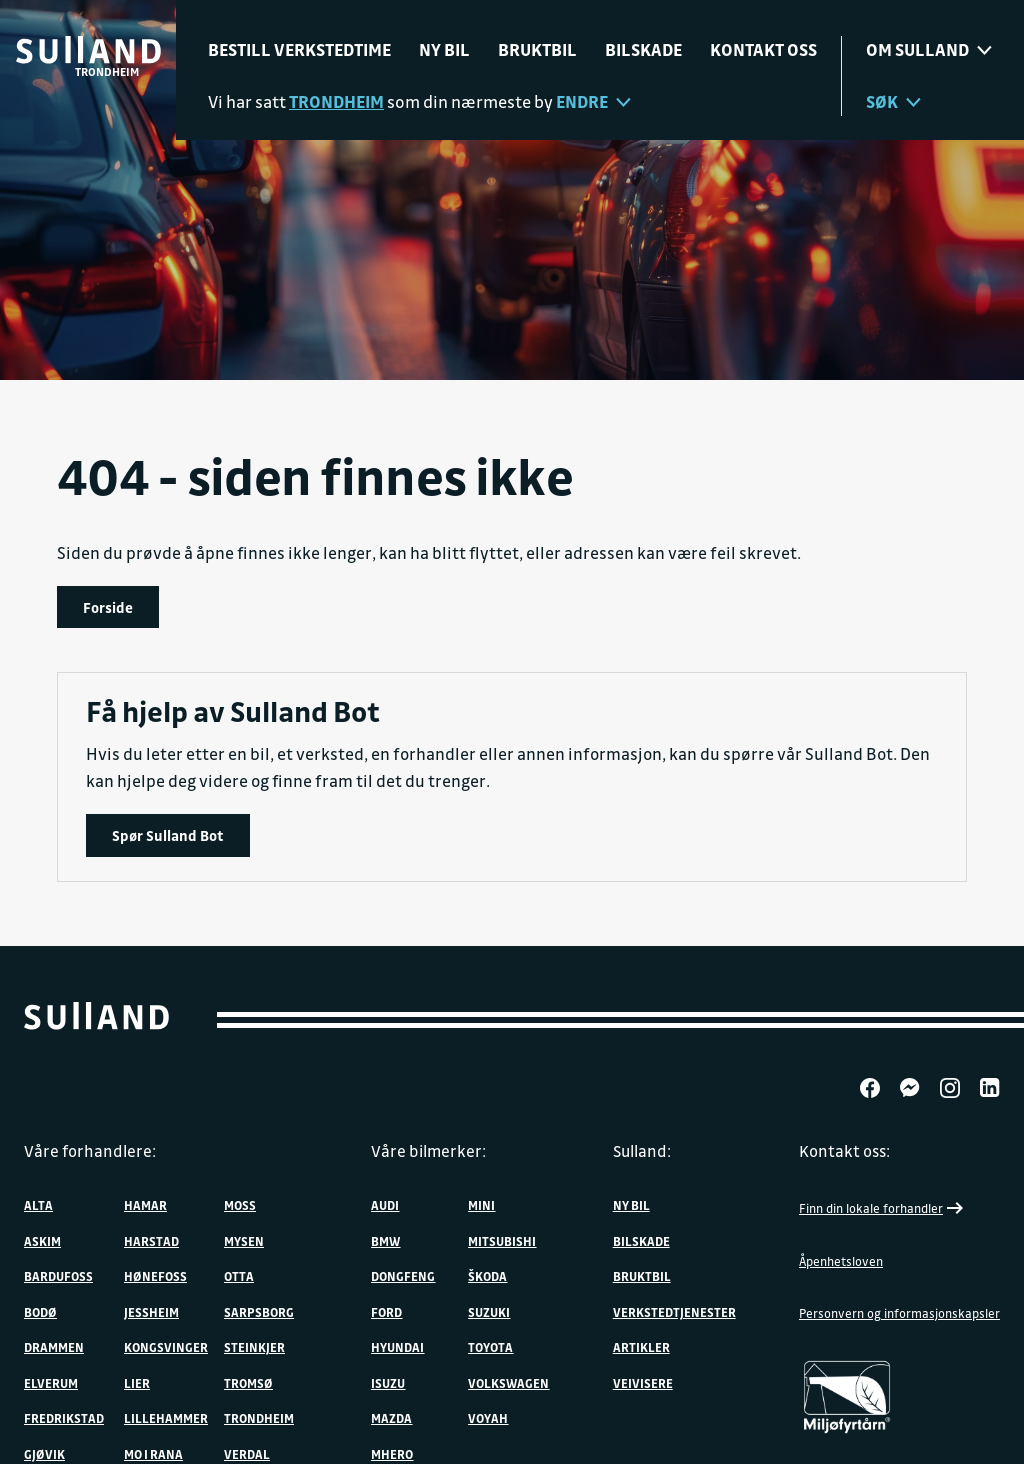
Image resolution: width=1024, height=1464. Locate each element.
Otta (239, 1276)
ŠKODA (487, 1276)
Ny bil (444, 49)
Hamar (145, 1205)
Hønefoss (155, 1276)
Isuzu (388, 1383)
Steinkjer (254, 1347)
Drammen (54, 1347)
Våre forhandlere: (90, 1151)
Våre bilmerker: (428, 1151)
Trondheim (259, 1418)
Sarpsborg (259, 1312)
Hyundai (397, 1347)
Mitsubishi (502, 1241)
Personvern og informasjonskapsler (899, 1313)
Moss (240, 1205)
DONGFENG (403, 1276)
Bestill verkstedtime (299, 49)
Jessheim (151, 1312)
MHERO (392, 1454)
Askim (42, 1241)
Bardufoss (58, 1276)
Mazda (391, 1418)
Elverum (51, 1383)
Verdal (247, 1454)
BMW (385, 1241)
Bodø (40, 1312)
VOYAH (488, 1418)
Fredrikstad (64, 1418)
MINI (481, 1205)
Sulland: (642, 1151)
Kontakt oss (763, 49)
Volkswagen (508, 1383)
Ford (386, 1312)
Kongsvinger (166, 1347)
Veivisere (643, 1383)
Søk (893, 101)
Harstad (151, 1241)
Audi (385, 1205)
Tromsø (248, 1383)
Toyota (490, 1347)
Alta (38, 1205)
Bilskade (643, 49)
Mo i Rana (153, 1454)
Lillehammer (166, 1418)
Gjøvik (44, 1454)
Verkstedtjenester (674, 1312)
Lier (137, 1383)
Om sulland (929, 49)
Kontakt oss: (844, 1151)
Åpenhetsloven (841, 1261)
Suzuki (489, 1312)
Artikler (641, 1347)
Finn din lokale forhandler (883, 1208)
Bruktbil (537, 49)
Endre (593, 101)
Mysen (244, 1241)
